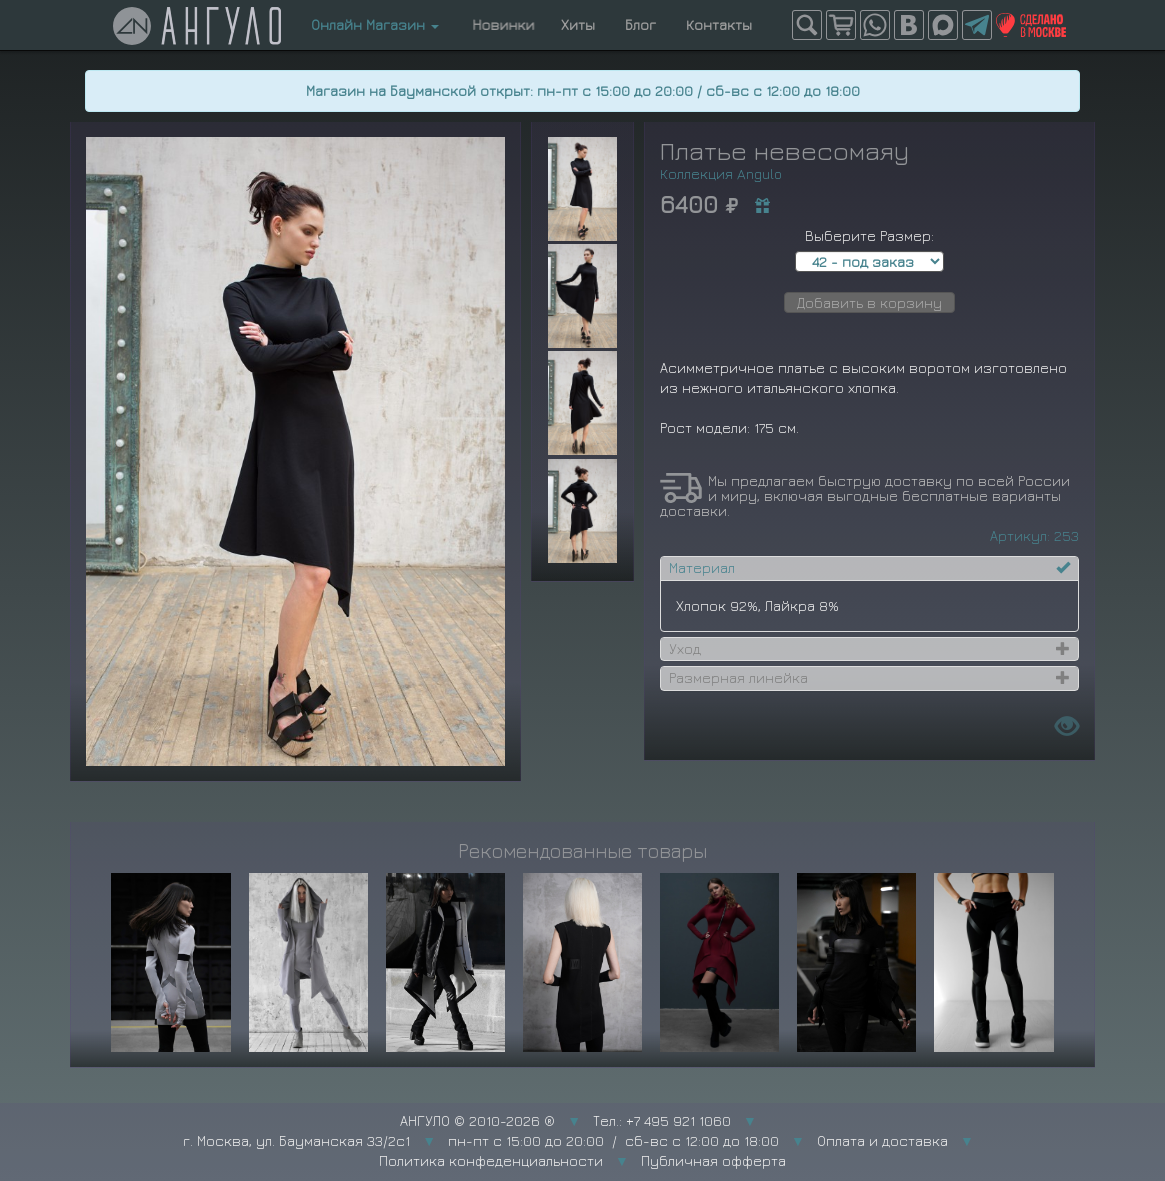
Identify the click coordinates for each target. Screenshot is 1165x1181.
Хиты (578, 24)
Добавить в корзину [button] (869, 302)
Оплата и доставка (882, 1140)
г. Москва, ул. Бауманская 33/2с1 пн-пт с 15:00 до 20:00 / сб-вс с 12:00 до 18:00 (481, 1140)
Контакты (719, 24)
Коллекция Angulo (721, 173)
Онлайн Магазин (375, 24)
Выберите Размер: (869, 235)
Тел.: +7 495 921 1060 (662, 1120)
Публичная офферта (713, 1160)
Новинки (500, 24)
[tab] (869, 568)
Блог (640, 24)
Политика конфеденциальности (491, 1160)
